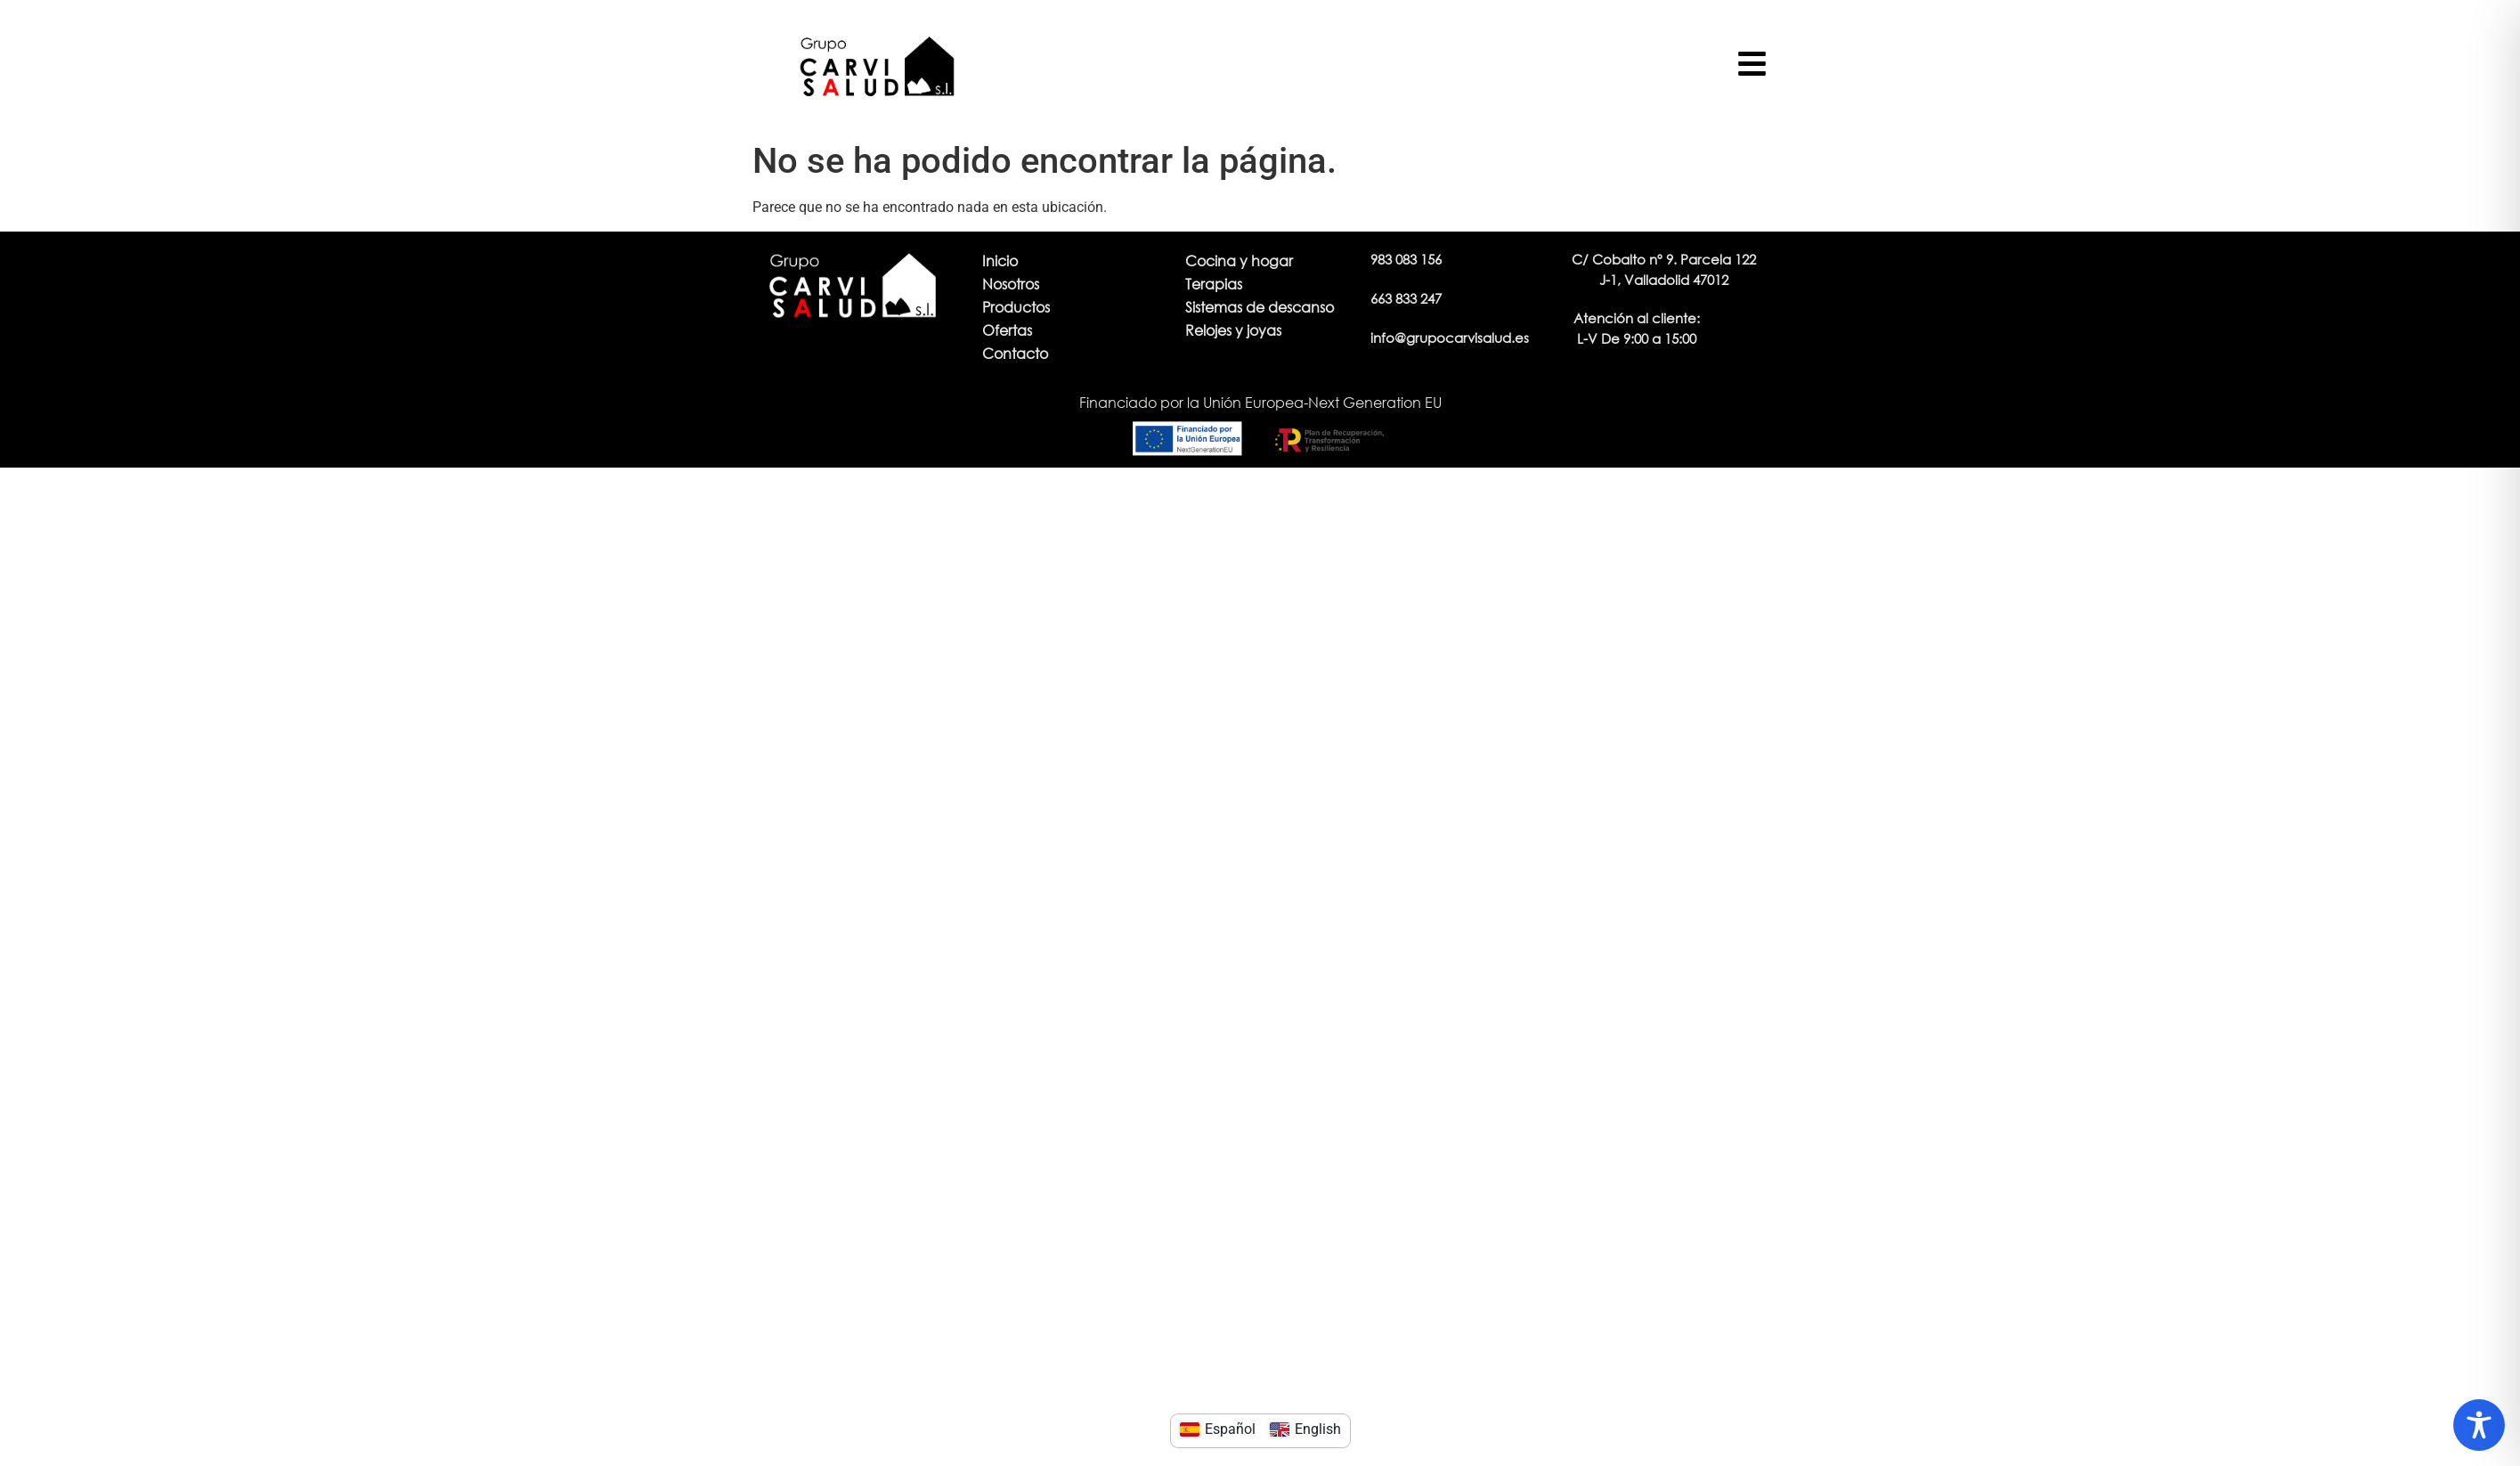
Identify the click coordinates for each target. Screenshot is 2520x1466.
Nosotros (1010, 283)
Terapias (1213, 283)
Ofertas (1007, 330)
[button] (1636, 328)
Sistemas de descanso (1259, 306)
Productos (1016, 306)
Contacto (1015, 353)
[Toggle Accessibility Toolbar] (2479, 1425)
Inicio (1000, 260)
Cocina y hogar (1239, 260)
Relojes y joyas (1233, 330)
